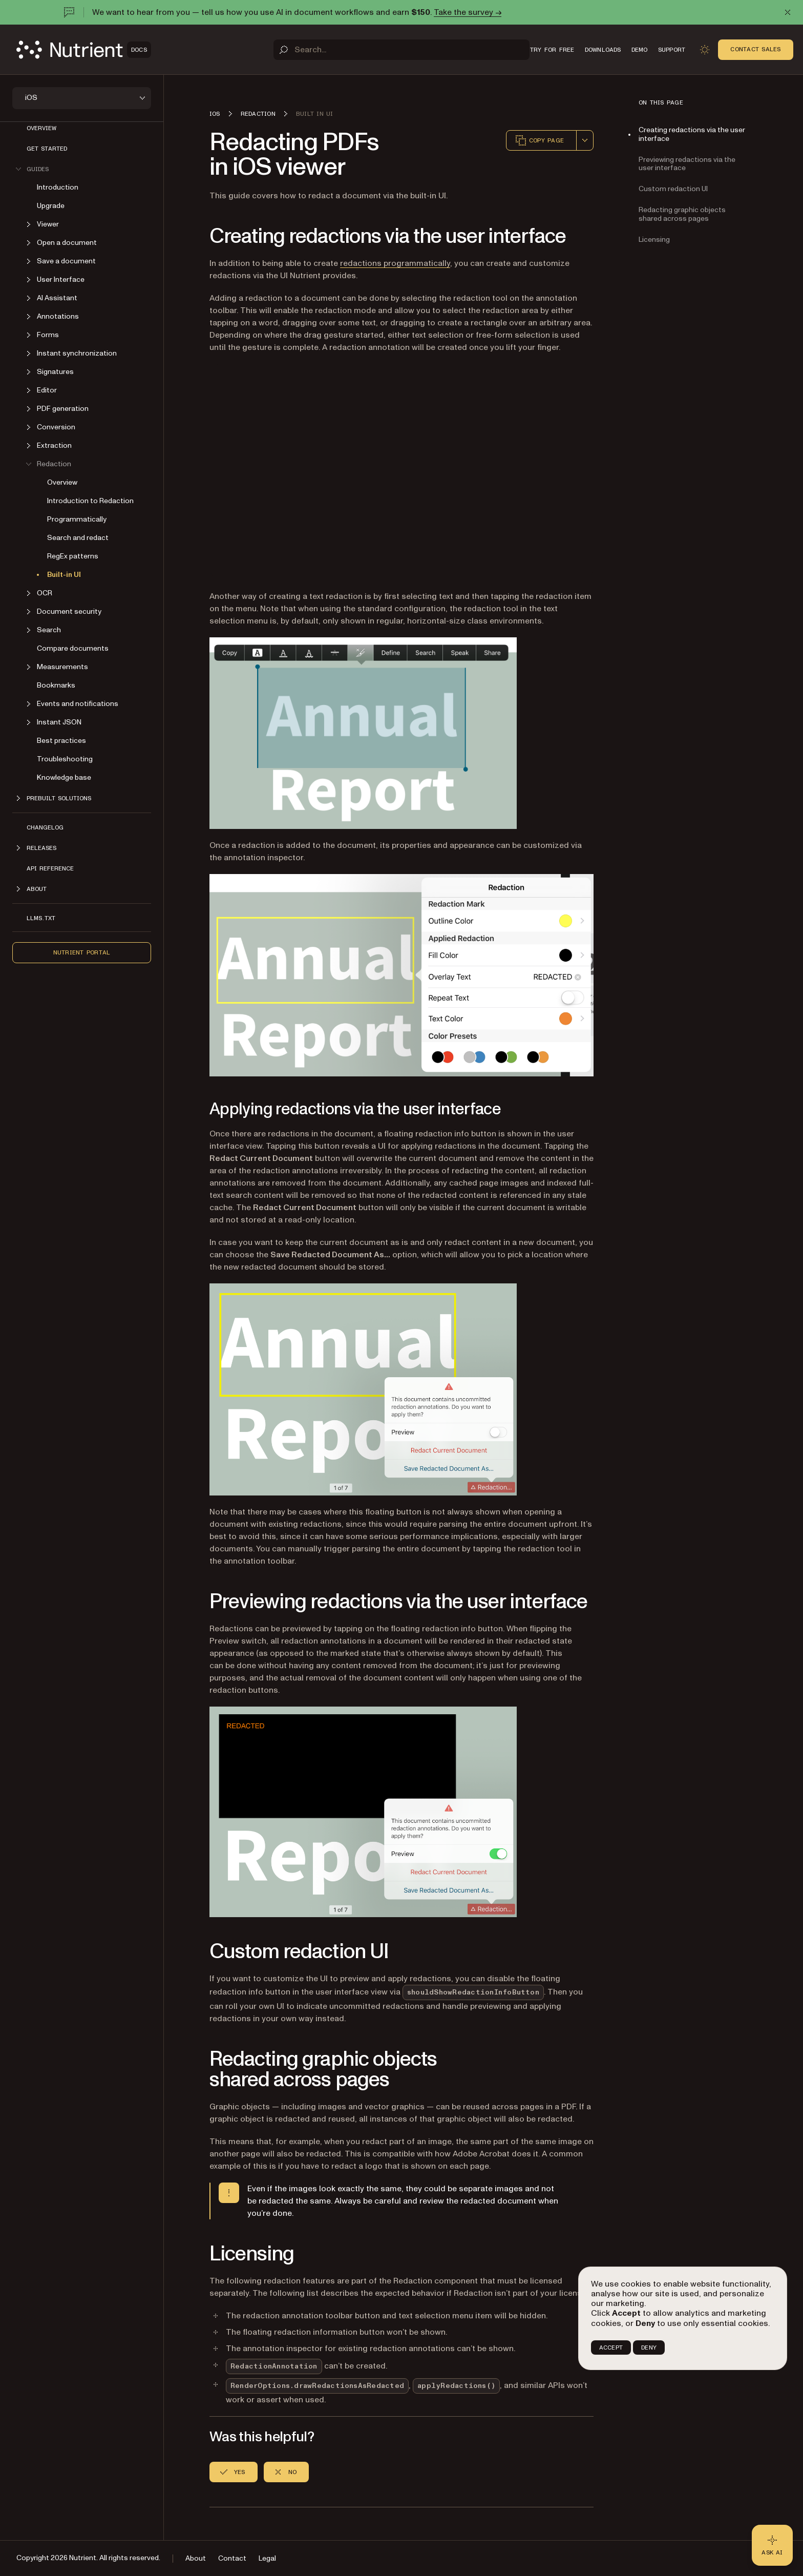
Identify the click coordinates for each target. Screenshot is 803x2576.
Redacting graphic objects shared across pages (682, 214)
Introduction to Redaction (90, 501)
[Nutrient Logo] (83, 49)
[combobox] (585, 140)
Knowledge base (64, 777)
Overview (41, 128)
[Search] (401, 49)
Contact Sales (755, 49)
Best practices (61, 740)
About (195, 2558)
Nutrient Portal (82, 952)
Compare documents (73, 648)
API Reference (50, 868)
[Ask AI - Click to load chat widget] (772, 2545)
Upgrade (51, 206)
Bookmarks (56, 685)
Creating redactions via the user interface (692, 134)
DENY (649, 2347)
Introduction (57, 187)
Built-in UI (64, 574)
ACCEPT (611, 2347)
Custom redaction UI (673, 189)
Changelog (45, 827)
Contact (232, 2558)
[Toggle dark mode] (704, 49)
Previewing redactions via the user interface (687, 164)
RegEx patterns (72, 556)
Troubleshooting (65, 759)
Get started (47, 149)
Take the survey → (467, 12)
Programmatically (77, 519)
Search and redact (78, 538)
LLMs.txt (41, 918)
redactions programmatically (395, 263)
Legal (267, 2558)
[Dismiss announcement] (787, 12)
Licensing (654, 239)
